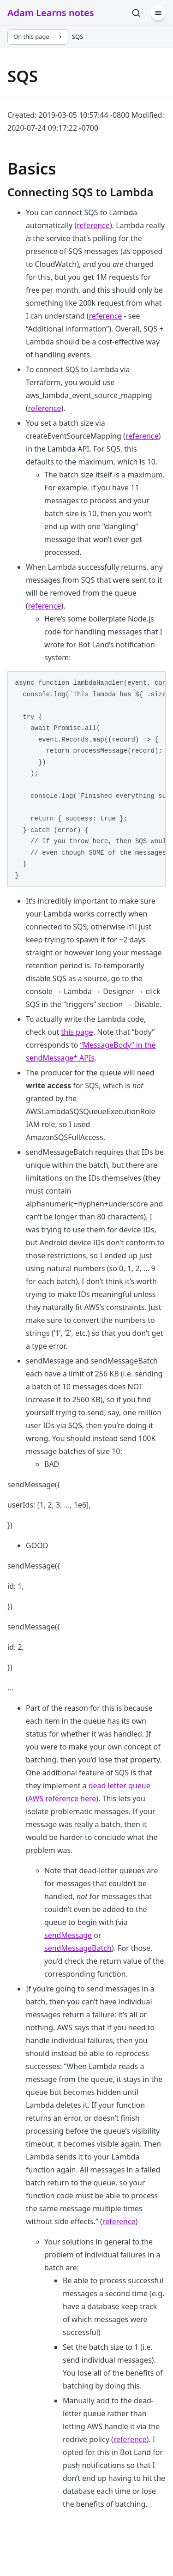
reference (93, 225)
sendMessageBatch (78, 1948)
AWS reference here (62, 1798)
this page (77, 1032)
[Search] (136, 13)
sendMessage (68, 1935)
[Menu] (158, 13)
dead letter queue (119, 1785)
